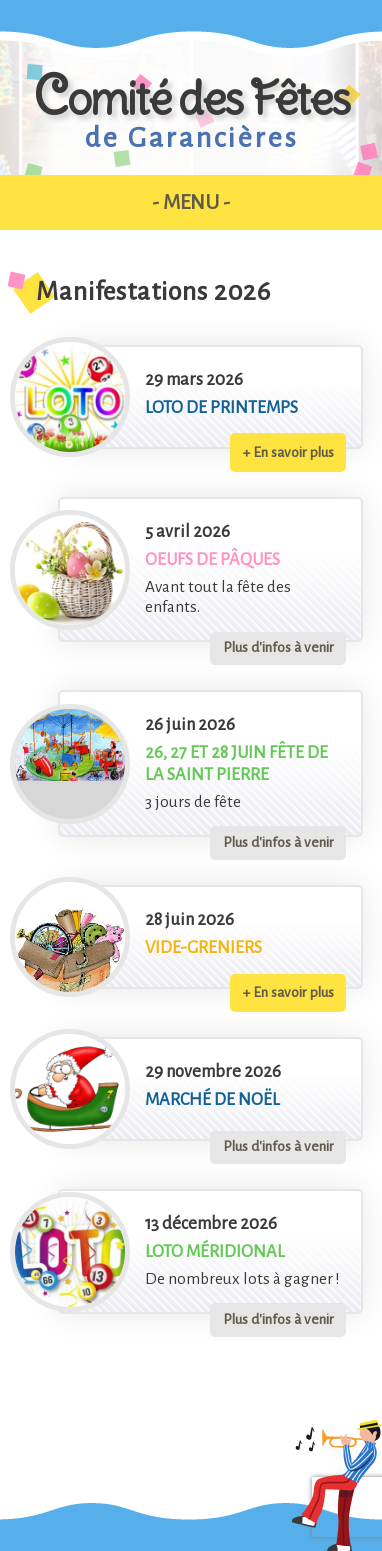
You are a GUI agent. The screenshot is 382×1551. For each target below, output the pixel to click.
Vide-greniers (203, 947)
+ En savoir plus (288, 452)
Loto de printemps (221, 407)
